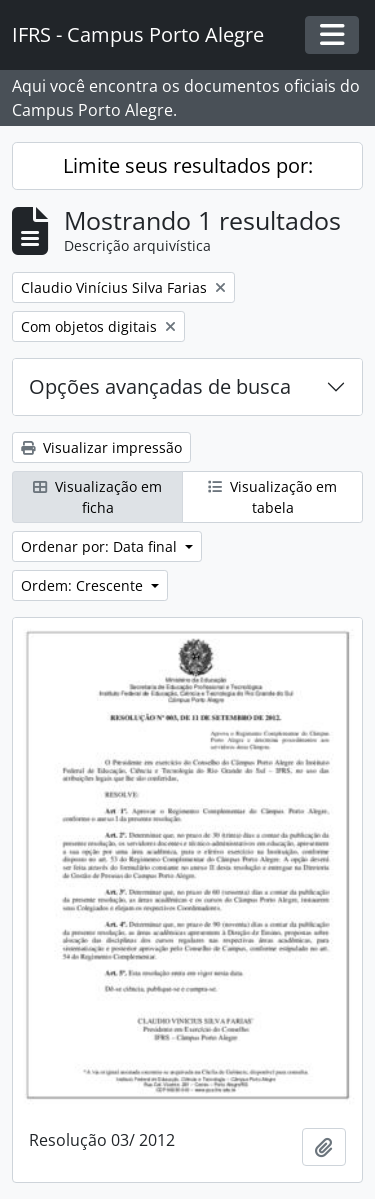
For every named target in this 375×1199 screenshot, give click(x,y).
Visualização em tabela (272, 497)
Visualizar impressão (101, 447)
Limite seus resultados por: (188, 165)
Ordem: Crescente (84, 585)
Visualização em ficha (97, 497)
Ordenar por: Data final (101, 546)
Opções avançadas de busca (160, 386)
